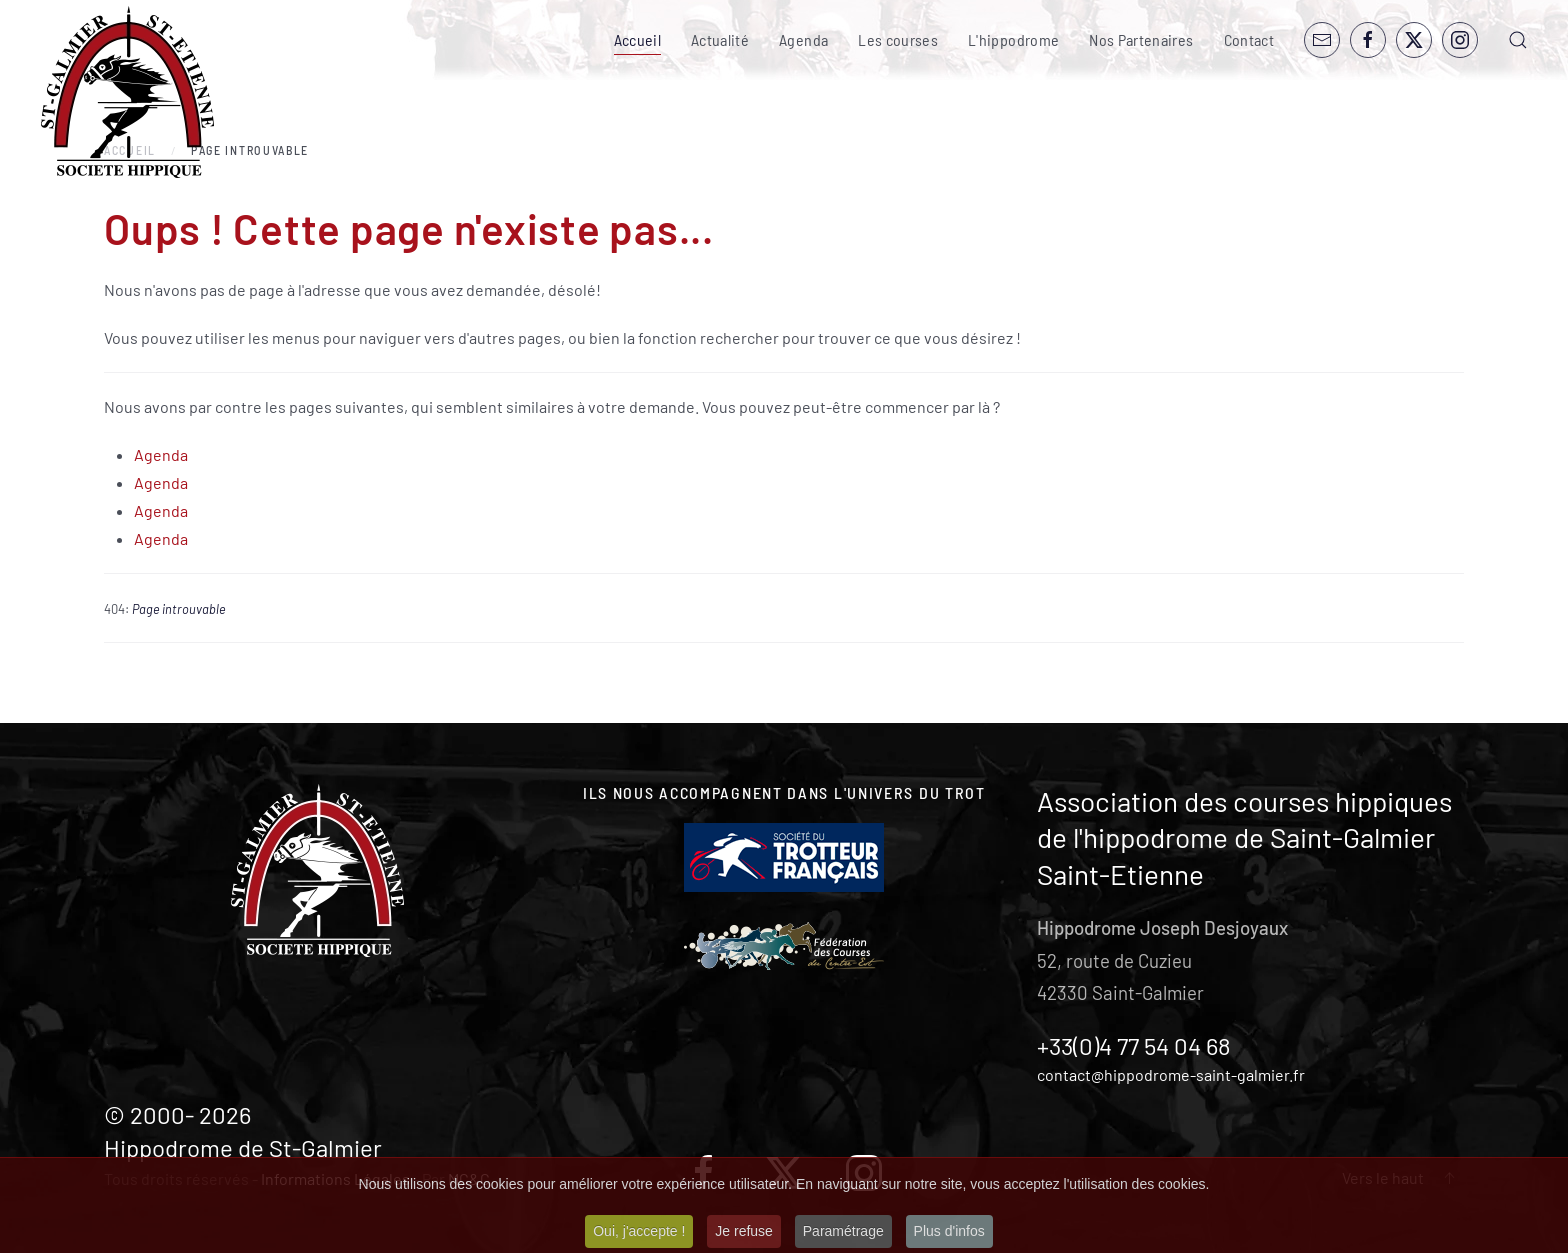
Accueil (637, 39)
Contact (1249, 39)
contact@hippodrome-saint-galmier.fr (1171, 1074)
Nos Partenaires (1141, 39)
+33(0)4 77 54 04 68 (1134, 1045)
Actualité (720, 39)
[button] (1518, 40)
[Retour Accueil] (127, 92)
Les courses (898, 39)
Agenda (803, 39)
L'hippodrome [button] (1013, 39)
